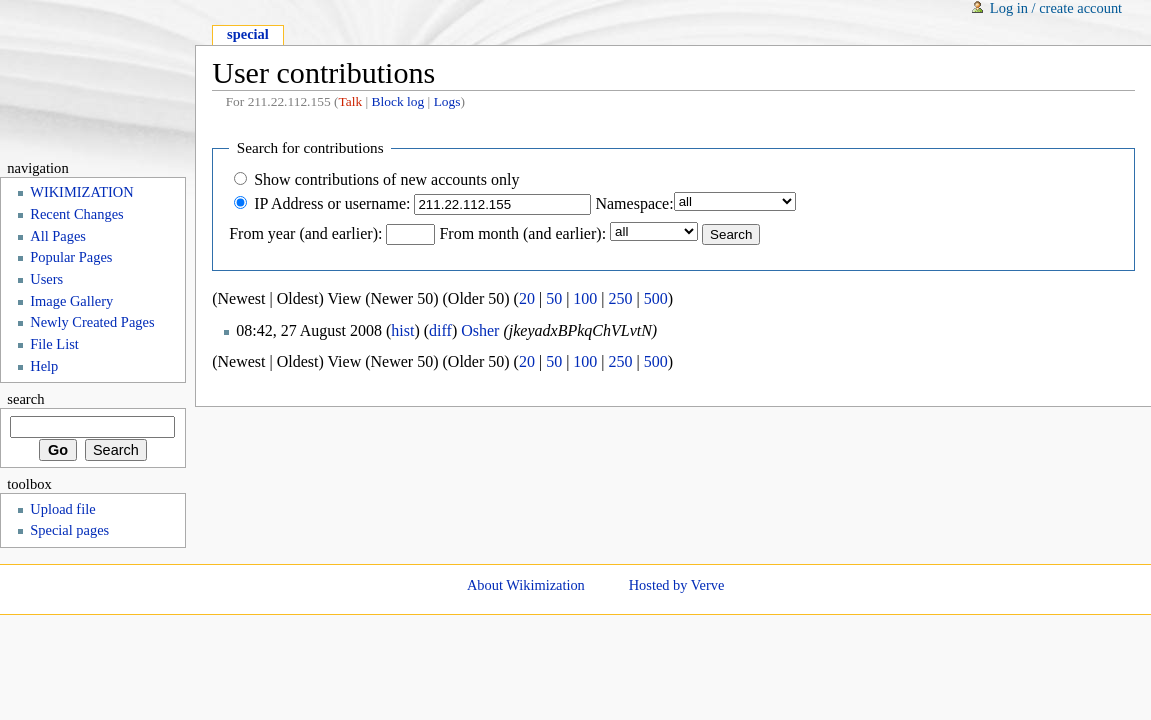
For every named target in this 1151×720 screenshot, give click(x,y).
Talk (350, 101)
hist (402, 330)
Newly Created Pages (92, 322)
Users (46, 279)
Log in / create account (1056, 8)
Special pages (69, 530)
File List (54, 344)
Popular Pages (71, 257)
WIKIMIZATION (81, 192)
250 (621, 298)
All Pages (58, 236)
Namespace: (634, 203)
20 (527, 298)
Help (44, 366)
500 (656, 298)
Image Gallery (71, 301)
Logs (447, 101)
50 (554, 298)
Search (25, 399)
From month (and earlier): (522, 233)
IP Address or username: (332, 203)
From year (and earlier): (305, 233)
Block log (398, 101)
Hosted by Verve (677, 585)
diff (440, 330)
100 (585, 298)
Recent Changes (76, 214)
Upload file (62, 509)
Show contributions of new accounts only (386, 179)
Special (248, 34)
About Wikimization (526, 585)
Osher (480, 330)
